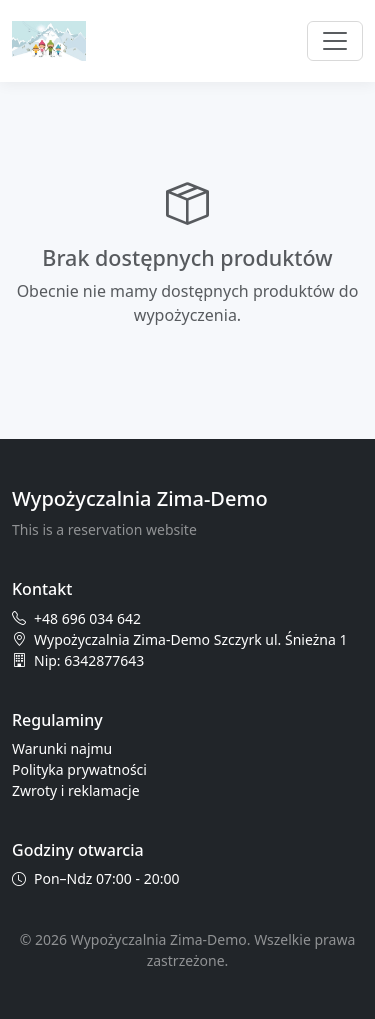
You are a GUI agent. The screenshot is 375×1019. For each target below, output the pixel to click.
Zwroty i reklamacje (76, 790)
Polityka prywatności (79, 769)
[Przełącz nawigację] (335, 41)
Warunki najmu (62, 748)
